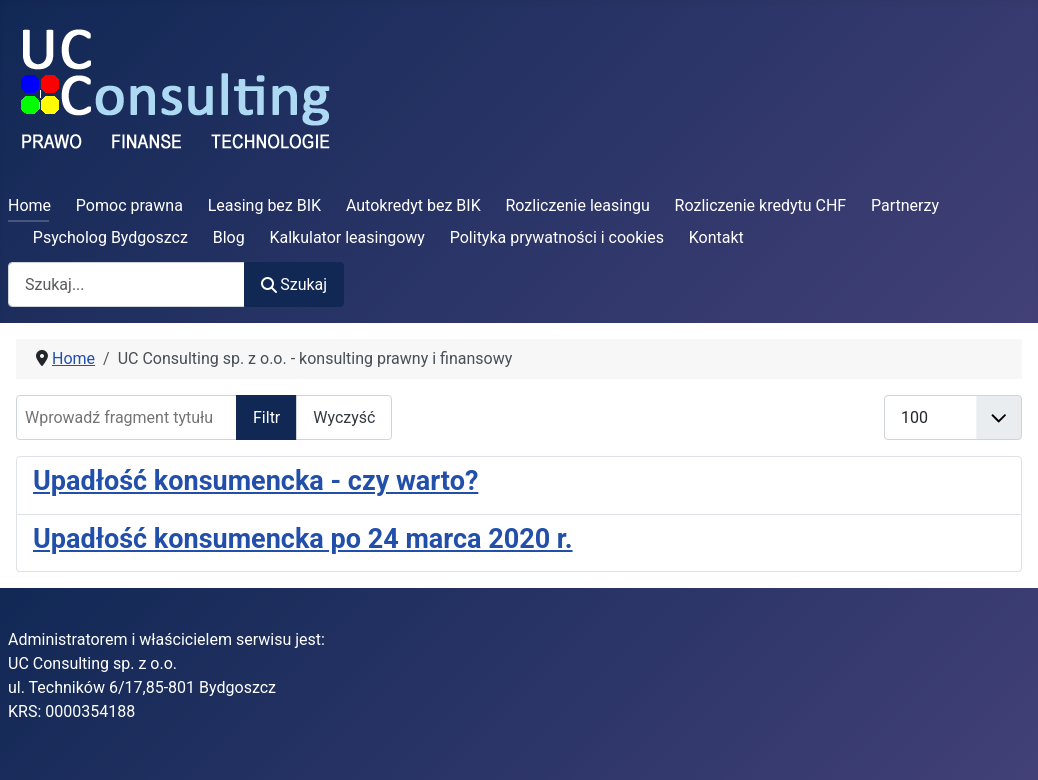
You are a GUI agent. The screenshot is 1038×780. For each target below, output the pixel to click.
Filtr (266, 417)
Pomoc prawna (129, 205)
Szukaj (294, 284)
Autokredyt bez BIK (413, 205)
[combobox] (126, 284)
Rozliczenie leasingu (578, 205)
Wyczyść (344, 417)
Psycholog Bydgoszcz (110, 237)
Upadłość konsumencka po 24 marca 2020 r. (303, 539)
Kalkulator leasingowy (347, 237)
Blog (229, 237)
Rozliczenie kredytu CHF (761, 205)
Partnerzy (905, 205)
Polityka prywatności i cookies (557, 237)
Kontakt (716, 237)
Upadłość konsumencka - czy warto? (255, 481)
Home (29, 205)
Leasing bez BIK (264, 205)
